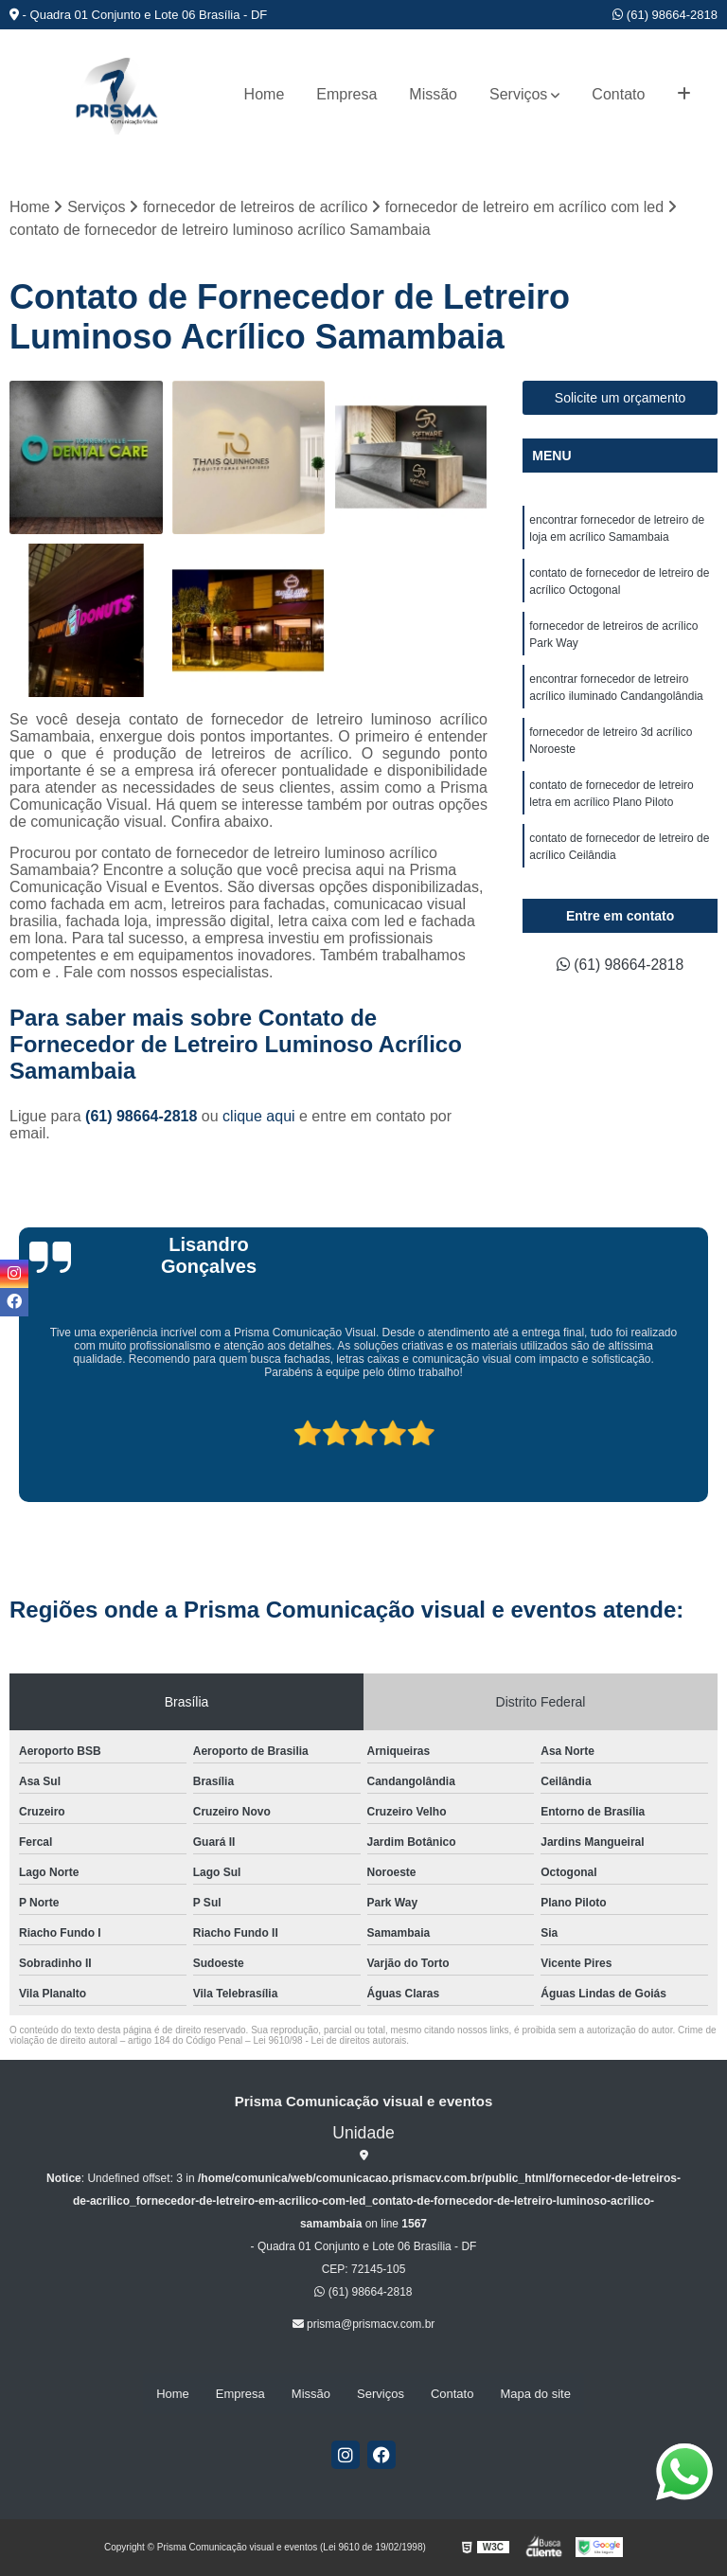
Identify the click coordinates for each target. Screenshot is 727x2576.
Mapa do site (535, 2394)
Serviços (518, 94)
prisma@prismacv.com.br (364, 2324)
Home (264, 94)
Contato (618, 94)
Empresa (346, 94)
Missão (433, 94)
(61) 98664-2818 (665, 15)
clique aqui (258, 1116)
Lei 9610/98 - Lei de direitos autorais (329, 2040)
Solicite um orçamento (620, 398)
